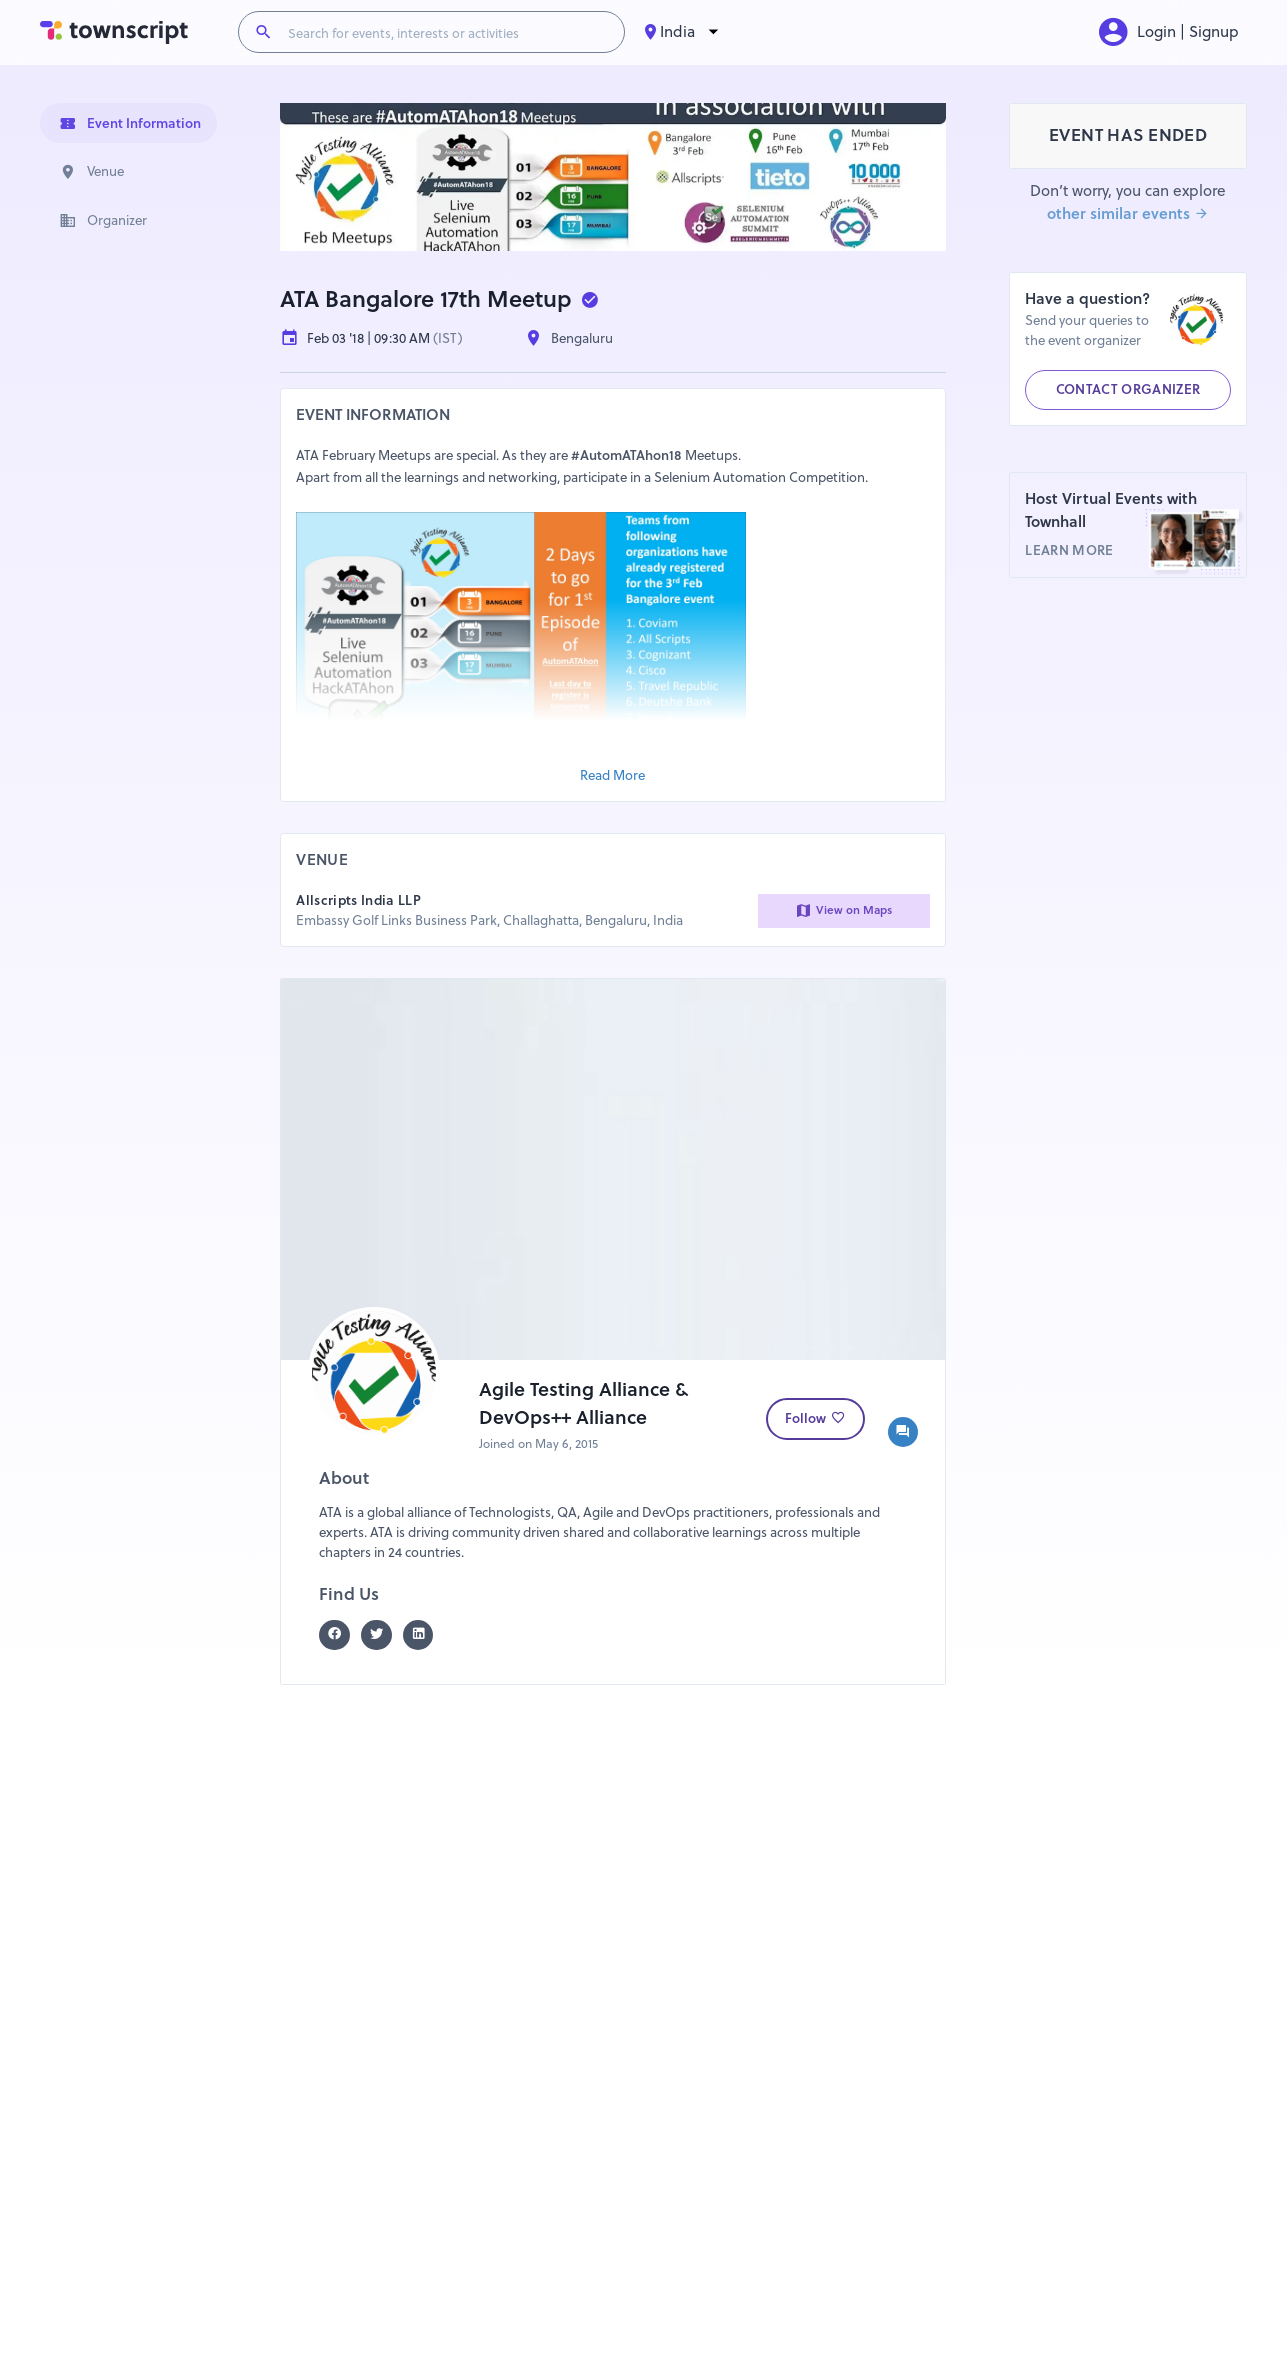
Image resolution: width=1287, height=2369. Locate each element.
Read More (612, 775)
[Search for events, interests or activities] (448, 32)
